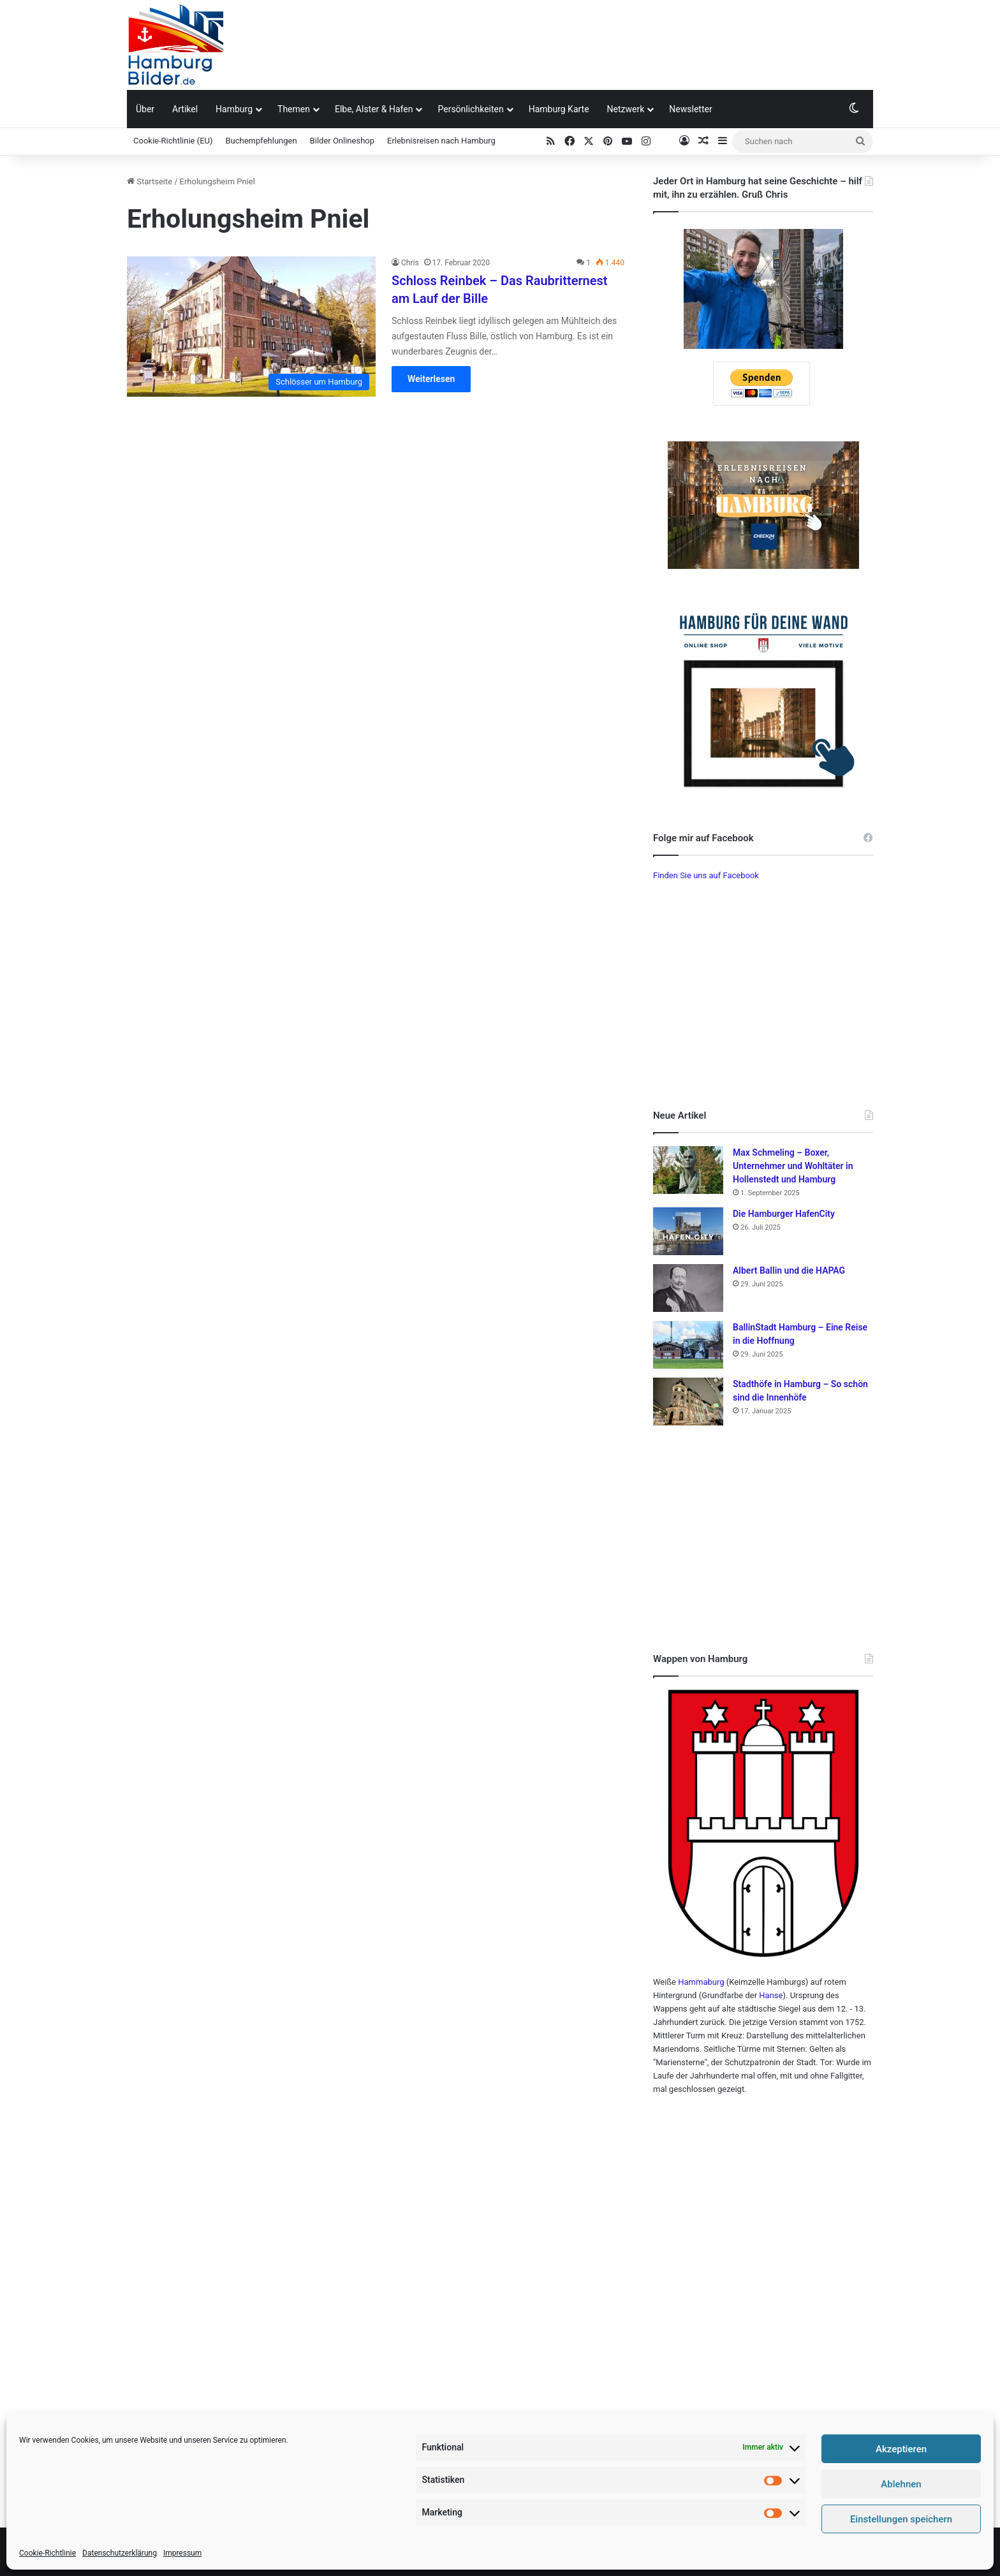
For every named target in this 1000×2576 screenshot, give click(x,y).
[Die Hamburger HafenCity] (688, 1231)
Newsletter (690, 109)
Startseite (149, 181)
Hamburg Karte (559, 109)
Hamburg (234, 109)
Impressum (182, 2553)
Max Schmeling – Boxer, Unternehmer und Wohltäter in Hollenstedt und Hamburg (793, 1165)
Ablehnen (901, 2484)
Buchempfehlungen (261, 140)
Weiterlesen (431, 379)
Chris (410, 262)
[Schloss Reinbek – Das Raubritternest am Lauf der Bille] (251, 326)
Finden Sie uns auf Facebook (706, 875)
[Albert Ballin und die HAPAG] (688, 1288)
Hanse (771, 1995)
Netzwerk (626, 109)
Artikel (185, 109)
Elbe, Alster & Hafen (374, 109)
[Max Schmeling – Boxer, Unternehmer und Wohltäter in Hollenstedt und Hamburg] (688, 1170)
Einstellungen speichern (901, 2519)
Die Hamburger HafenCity (784, 1214)
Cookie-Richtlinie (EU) (173, 140)
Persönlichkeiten (470, 109)
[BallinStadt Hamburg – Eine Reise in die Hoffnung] (688, 1345)
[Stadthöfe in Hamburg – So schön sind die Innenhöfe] (688, 1401)
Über (145, 109)
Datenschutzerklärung (119, 2553)
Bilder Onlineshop (342, 140)
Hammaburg (701, 1982)
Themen (293, 109)
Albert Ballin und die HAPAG (789, 1270)
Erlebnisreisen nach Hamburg (441, 140)
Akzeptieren (901, 2449)
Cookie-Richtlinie (47, 2553)
